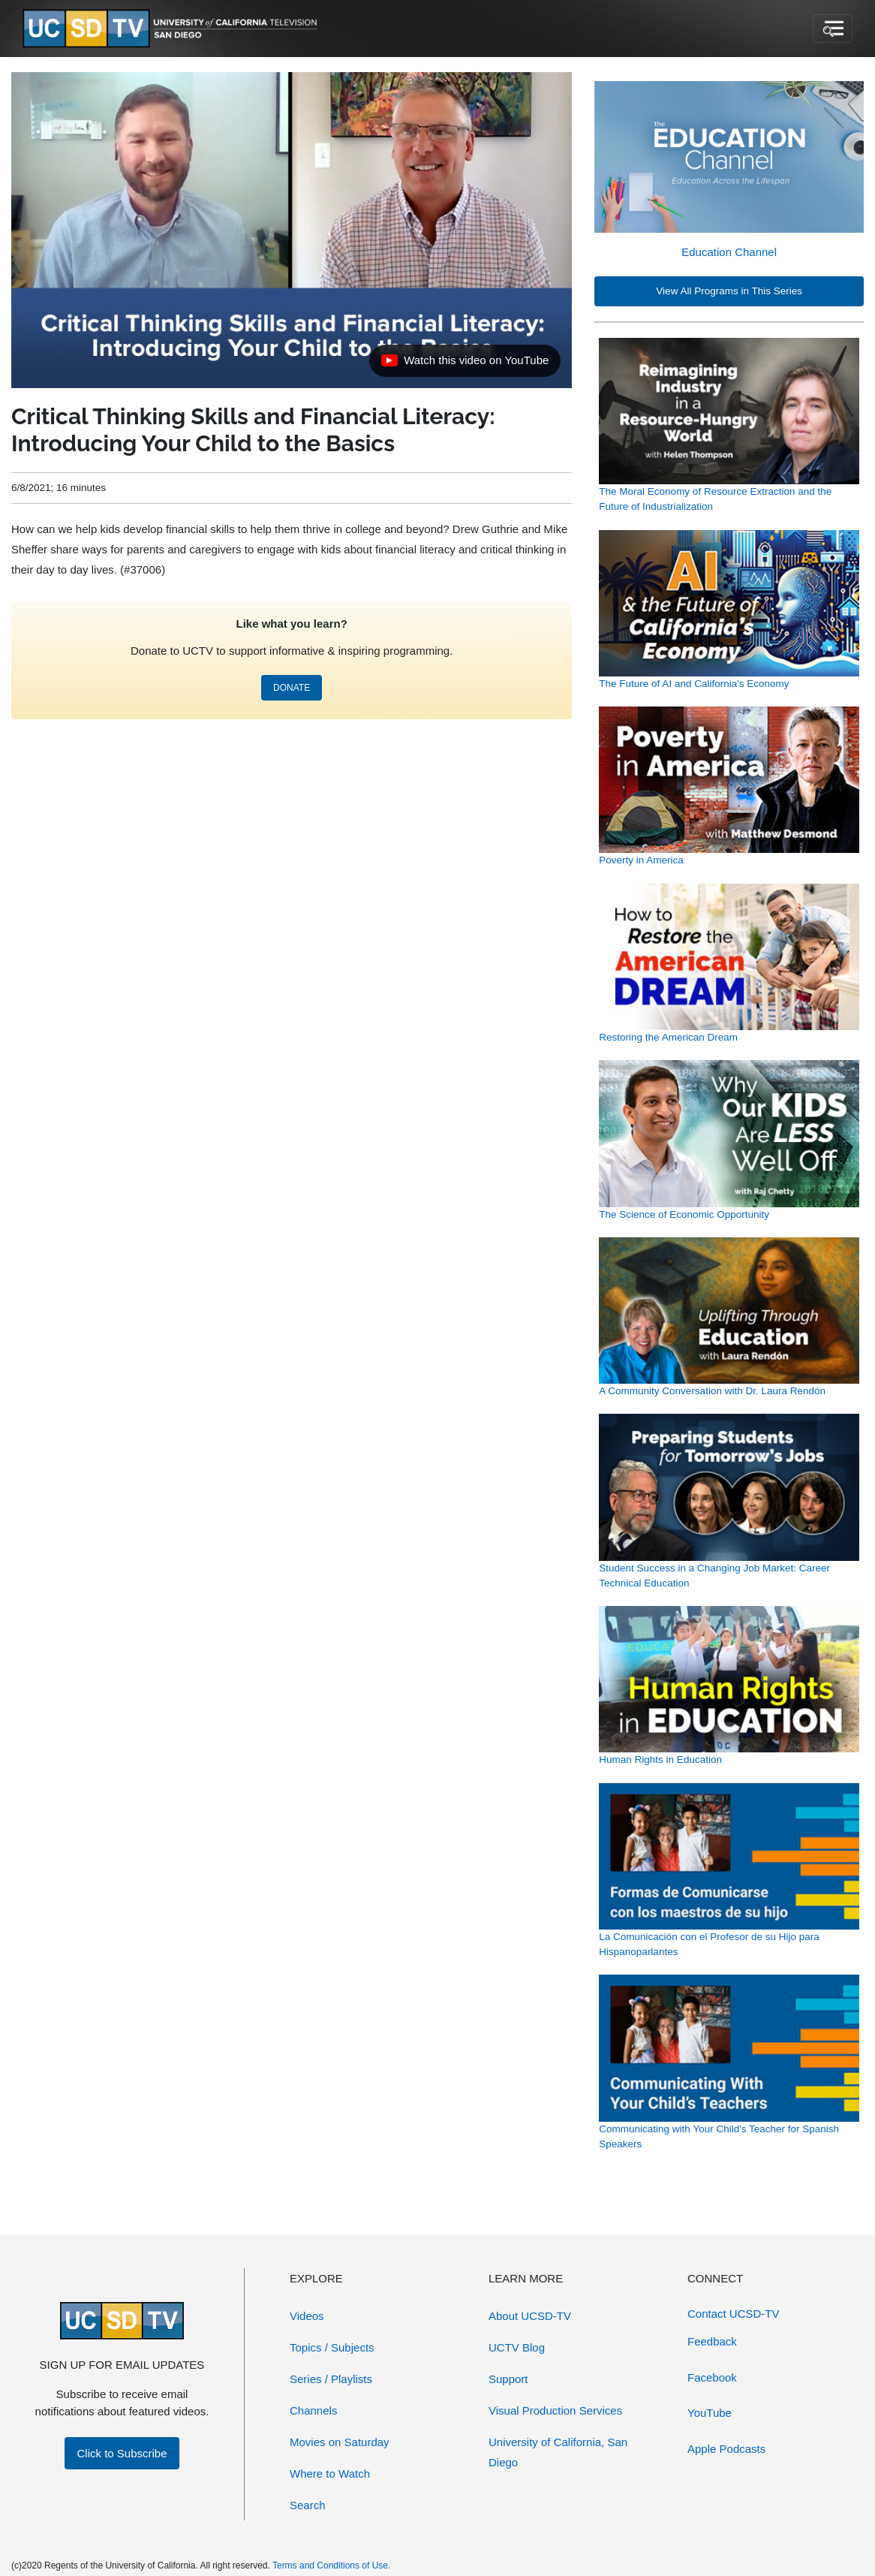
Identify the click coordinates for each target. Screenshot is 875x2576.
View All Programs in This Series (729, 291)
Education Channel (729, 252)
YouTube (709, 2412)
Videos (307, 2315)
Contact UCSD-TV (733, 2313)
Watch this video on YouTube (464, 364)
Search (308, 2505)
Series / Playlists (331, 2379)
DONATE (291, 687)
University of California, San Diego (558, 2452)
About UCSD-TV (530, 2315)
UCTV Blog (517, 2347)
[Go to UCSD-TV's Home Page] (173, 29)
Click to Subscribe (122, 2453)
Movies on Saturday (339, 2442)
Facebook (712, 2377)
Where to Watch (330, 2473)
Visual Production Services (555, 2410)
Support (508, 2379)
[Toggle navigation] (832, 28)
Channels (313, 2410)
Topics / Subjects (332, 2347)
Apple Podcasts (726, 2448)
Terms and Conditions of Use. (331, 2565)
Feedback (712, 2341)
